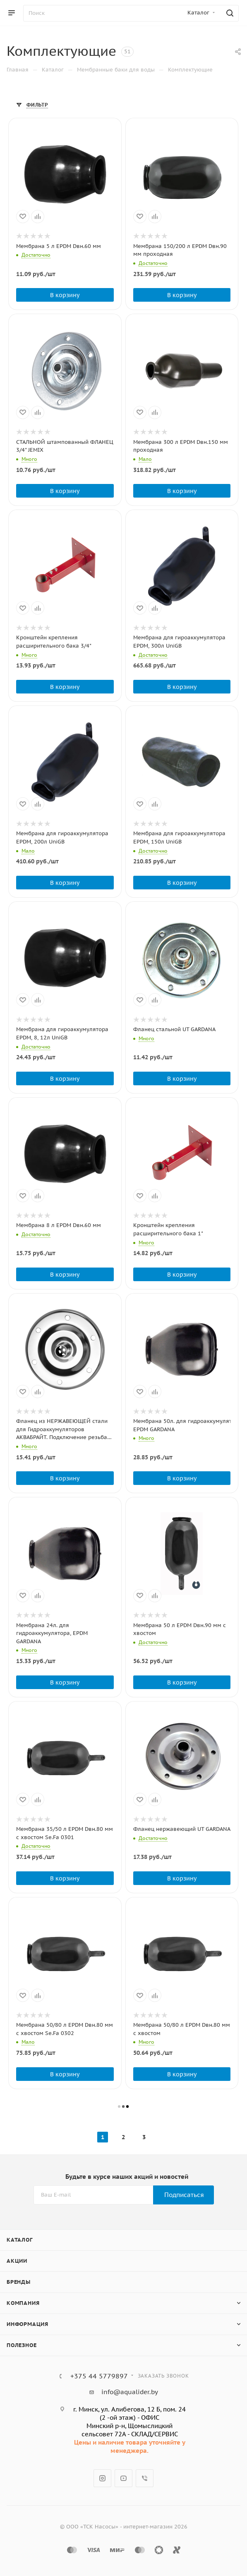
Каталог (20, 2239)
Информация (27, 2324)
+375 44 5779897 (99, 2376)
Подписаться (184, 2195)
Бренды (19, 2281)
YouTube (123, 2478)
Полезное (21, 2345)
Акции (17, 2260)
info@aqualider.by (129, 2392)
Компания (23, 2303)
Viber (144, 2478)
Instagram (102, 2478)
